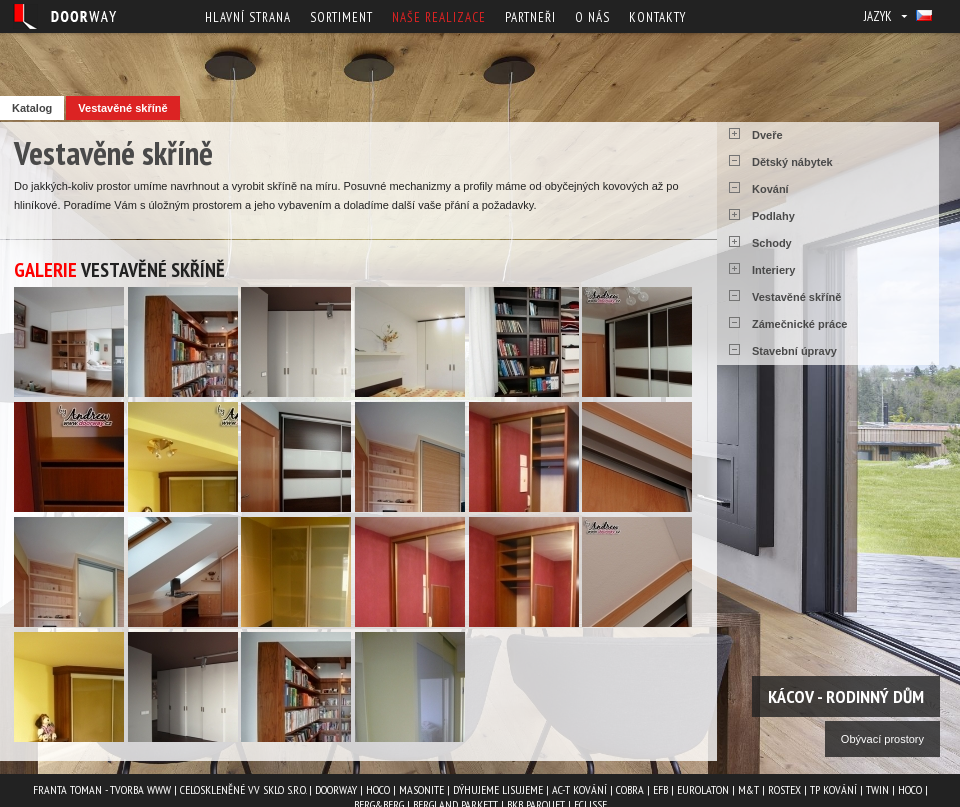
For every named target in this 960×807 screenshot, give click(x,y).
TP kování (833, 789)
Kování (770, 189)
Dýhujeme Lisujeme (498, 789)
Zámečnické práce (799, 324)
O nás (592, 17)
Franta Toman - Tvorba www (102, 789)
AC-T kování (579, 789)
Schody (772, 243)
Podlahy (773, 216)
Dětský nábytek (792, 162)
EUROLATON (703, 789)
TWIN (877, 789)
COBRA (630, 789)
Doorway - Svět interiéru (65, 16)
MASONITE (421, 789)
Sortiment (341, 17)
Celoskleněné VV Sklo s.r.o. (243, 789)
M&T (748, 789)
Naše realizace (439, 17)
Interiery (773, 270)
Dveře (767, 135)
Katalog (32, 108)
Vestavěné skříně (122, 108)
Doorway (336, 789)
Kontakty (657, 17)
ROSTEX (784, 789)
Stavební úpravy (794, 351)
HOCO (378, 789)
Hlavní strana (248, 17)
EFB (660, 789)
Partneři (530, 17)
